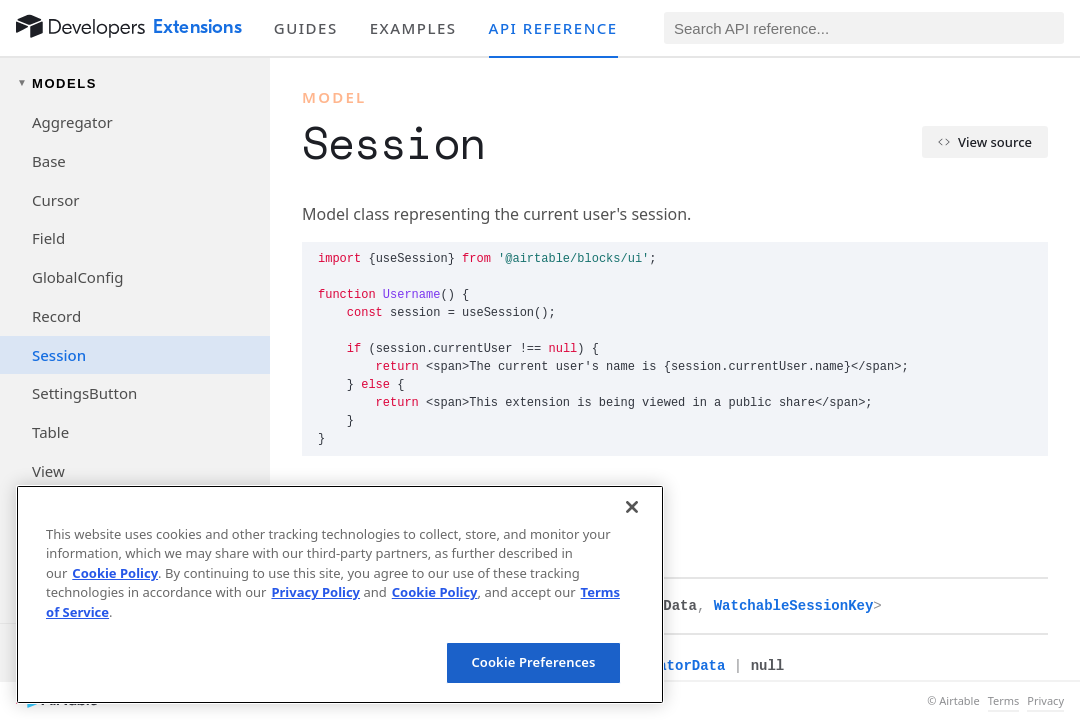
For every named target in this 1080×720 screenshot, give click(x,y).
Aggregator (72, 122)
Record (56, 316)
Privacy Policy (315, 592)
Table (50, 432)
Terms (1004, 701)
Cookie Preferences (533, 662)
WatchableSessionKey (794, 606)
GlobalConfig (77, 277)
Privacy (1045, 701)
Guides (306, 28)
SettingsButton (84, 393)
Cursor (55, 200)
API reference (553, 28)
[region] (340, 594)
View (48, 471)
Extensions (197, 27)
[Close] (632, 507)
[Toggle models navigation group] (135, 83)
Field (48, 238)
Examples (413, 28)
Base (49, 161)
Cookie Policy (115, 573)
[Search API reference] (864, 28)
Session (59, 355)
